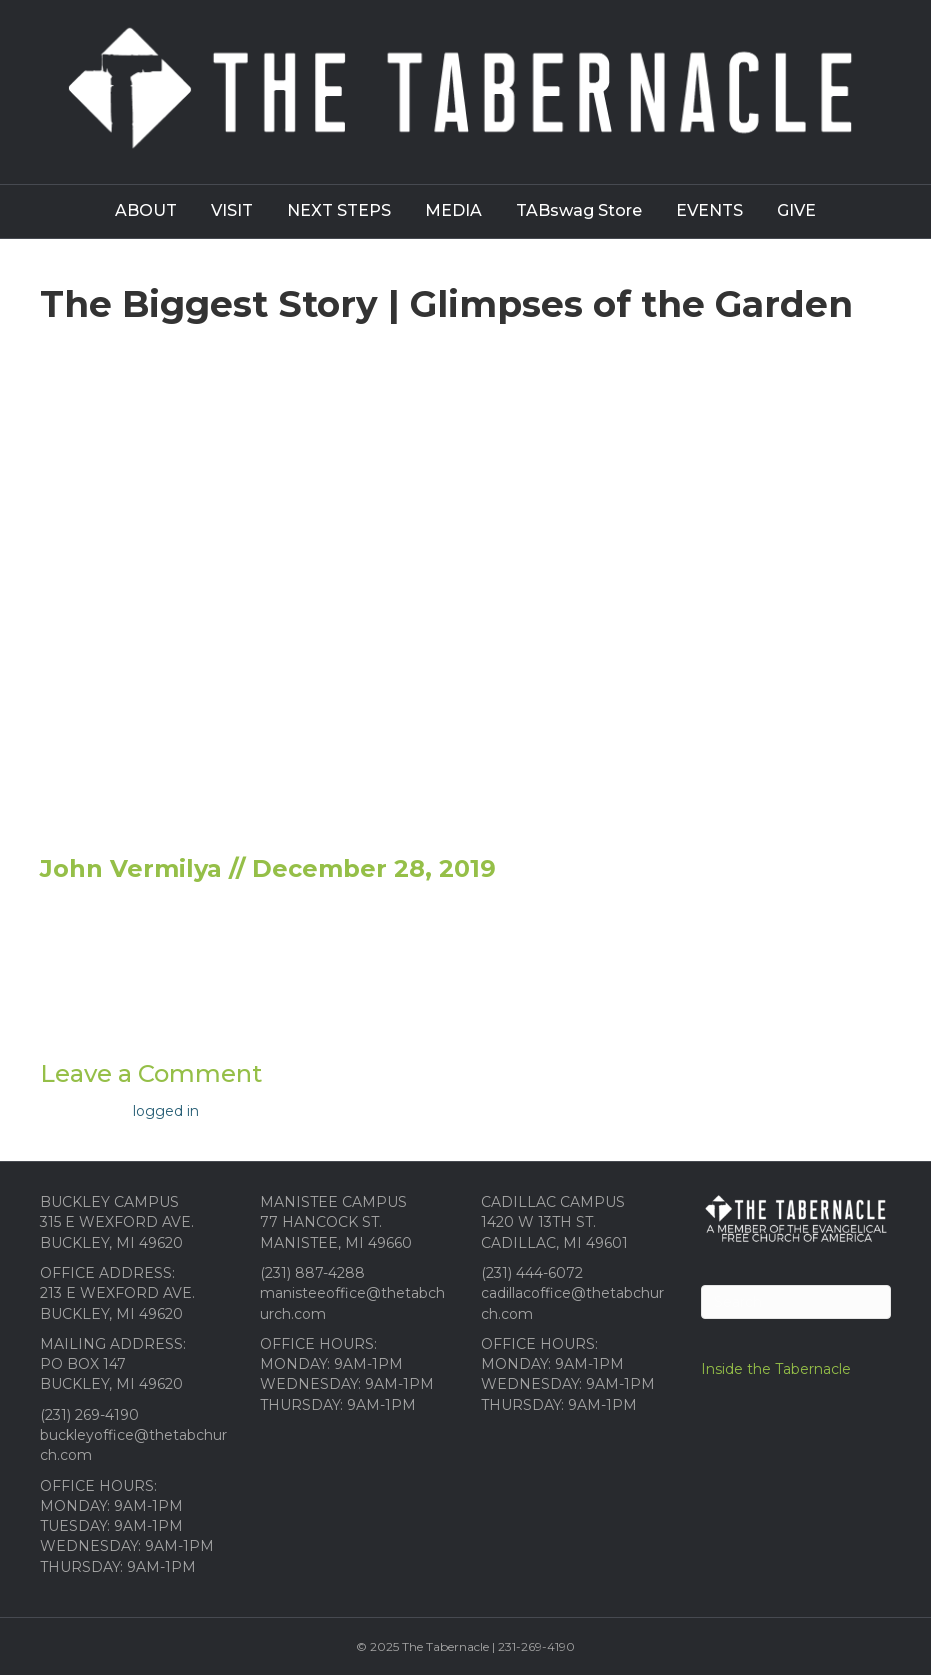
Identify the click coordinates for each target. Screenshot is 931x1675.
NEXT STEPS (339, 210)
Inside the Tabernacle (776, 1369)
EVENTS (709, 210)
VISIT (232, 210)
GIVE (796, 210)
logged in (166, 1111)
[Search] (796, 1302)
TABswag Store (579, 210)
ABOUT (146, 210)
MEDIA (453, 210)
